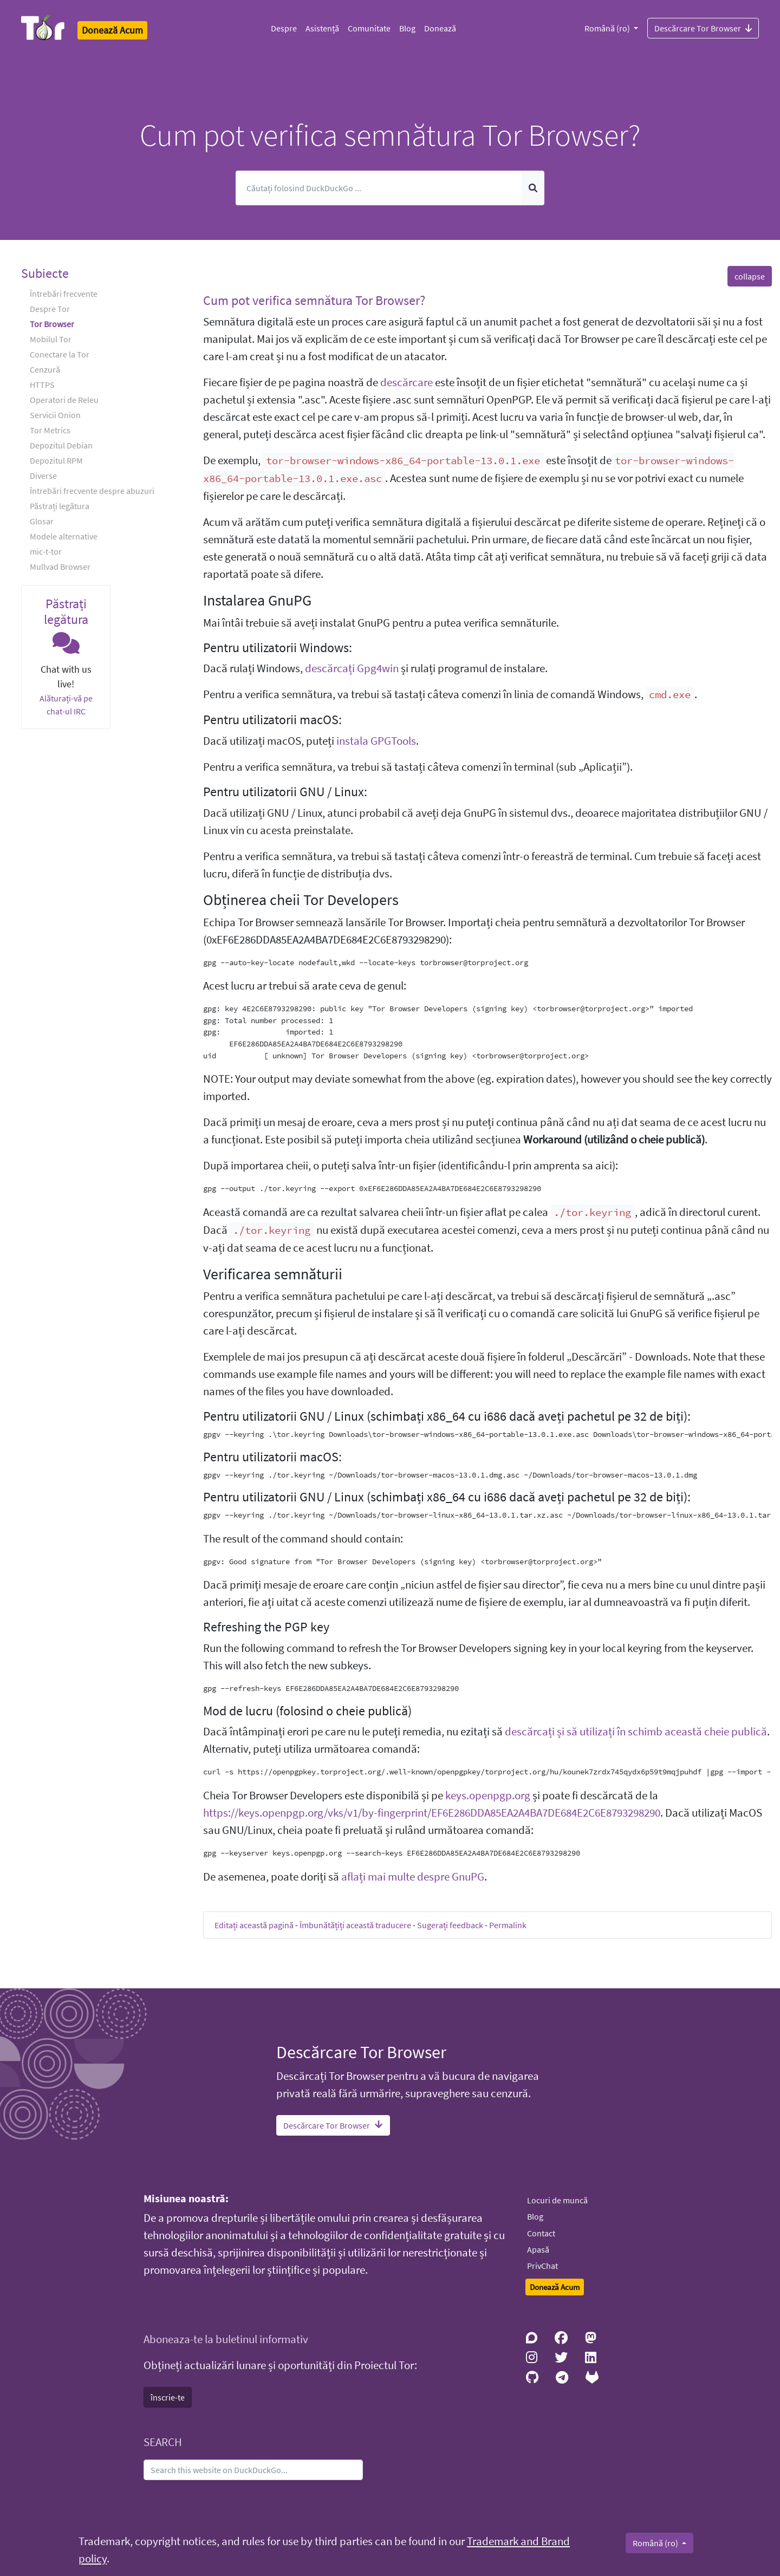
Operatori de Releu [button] (64, 399)
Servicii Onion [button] (55, 414)
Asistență (322, 28)
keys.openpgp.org (487, 1795)
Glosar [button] (42, 521)
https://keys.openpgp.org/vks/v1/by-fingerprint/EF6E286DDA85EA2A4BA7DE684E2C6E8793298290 (431, 1813)
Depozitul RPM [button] (56, 460)
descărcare (406, 382)
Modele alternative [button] (64, 536)
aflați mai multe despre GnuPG (412, 1877)
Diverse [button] (43, 475)
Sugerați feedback (450, 1925)
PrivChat (542, 2265)
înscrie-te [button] (168, 2397)
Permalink (507, 1925)
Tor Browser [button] (52, 323)
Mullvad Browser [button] (60, 566)
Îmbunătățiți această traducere (355, 1925)
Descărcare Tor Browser (703, 28)
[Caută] (379, 188)
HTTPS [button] (42, 384)
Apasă (538, 2249)
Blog (407, 28)
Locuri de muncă (557, 2200)
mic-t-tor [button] (46, 551)
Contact (541, 2233)
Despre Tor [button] (50, 308)
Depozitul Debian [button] (61, 445)
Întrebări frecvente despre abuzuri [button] (92, 490)
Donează (440, 28)
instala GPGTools (376, 741)
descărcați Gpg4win (352, 668)
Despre (284, 28)
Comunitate (369, 28)
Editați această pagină (254, 1925)
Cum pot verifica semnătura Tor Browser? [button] (314, 300)
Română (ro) (608, 28)
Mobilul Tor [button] (51, 339)
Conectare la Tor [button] (59, 354)
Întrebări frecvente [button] (64, 293)
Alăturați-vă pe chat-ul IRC (66, 705)
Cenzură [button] (45, 369)
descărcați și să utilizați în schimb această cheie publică (636, 1732)
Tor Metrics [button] (50, 430)
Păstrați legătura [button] (59, 505)
